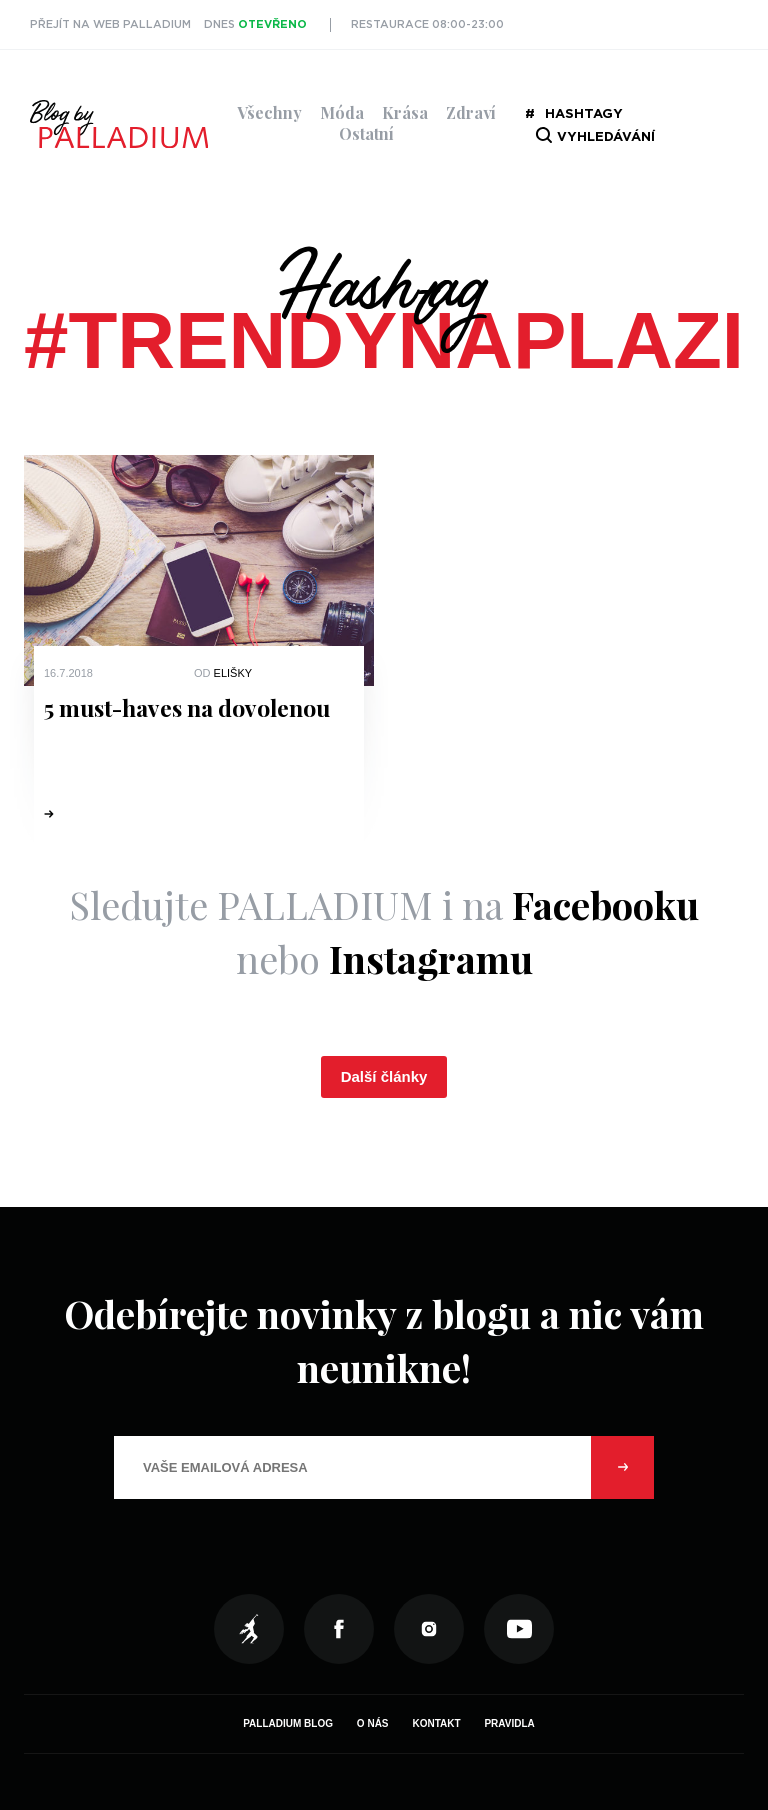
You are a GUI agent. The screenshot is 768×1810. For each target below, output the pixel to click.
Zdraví (471, 112)
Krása (405, 112)
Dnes (255, 24)
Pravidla (509, 1723)
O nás (373, 1723)
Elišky (233, 673)
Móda (342, 112)
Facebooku (605, 904)
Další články (384, 1076)
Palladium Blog (288, 1723)
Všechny (269, 112)
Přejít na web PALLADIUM (110, 24)
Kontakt (436, 1723)
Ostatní (366, 133)
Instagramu (431, 958)
